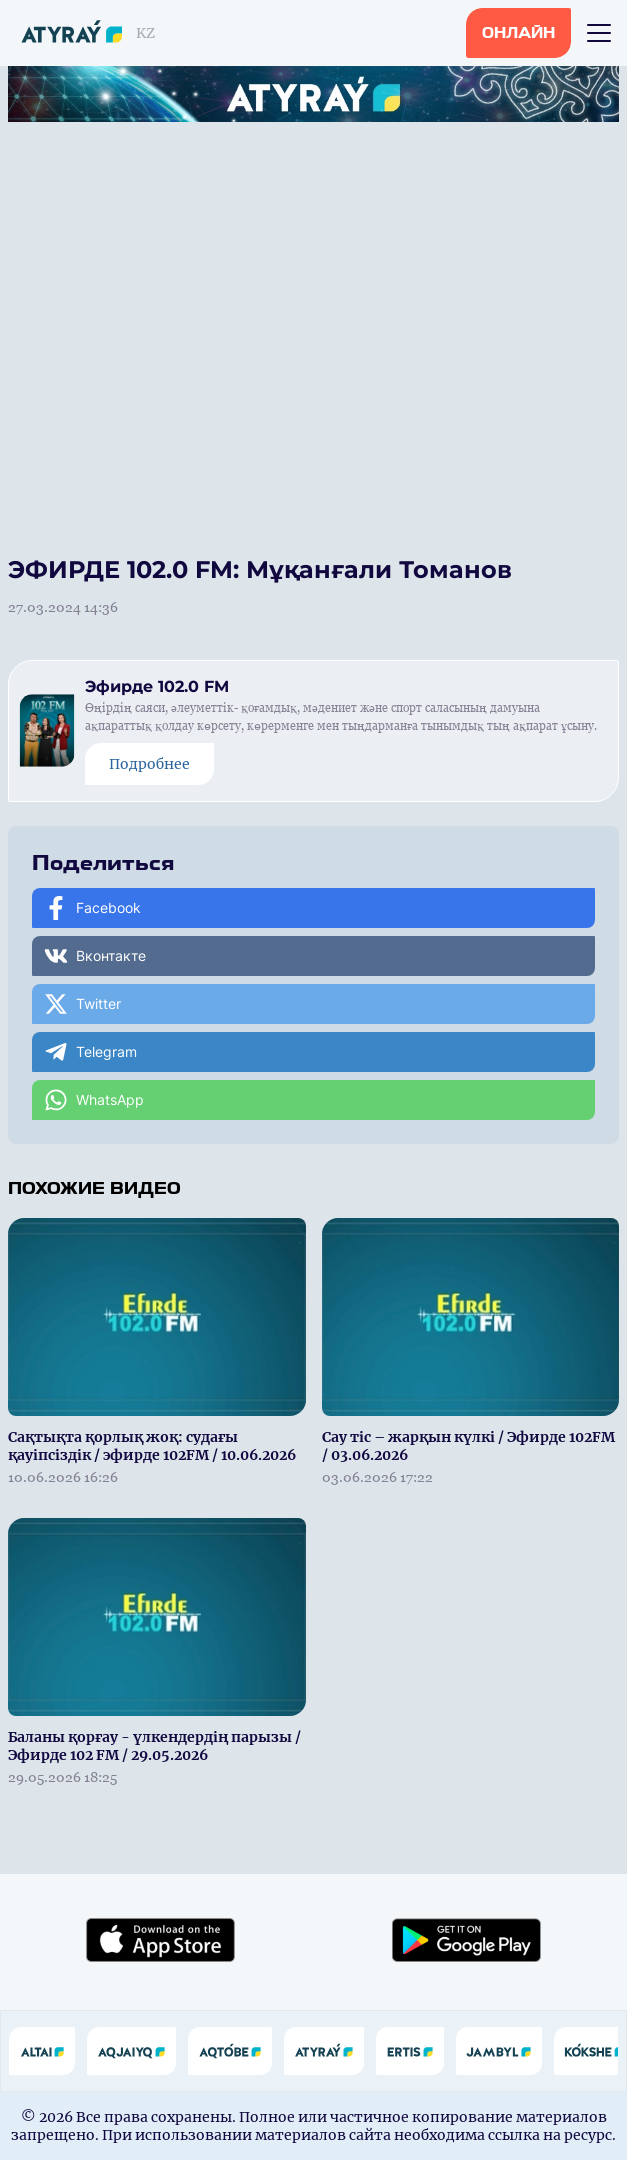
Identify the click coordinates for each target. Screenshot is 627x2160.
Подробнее (149, 764)
